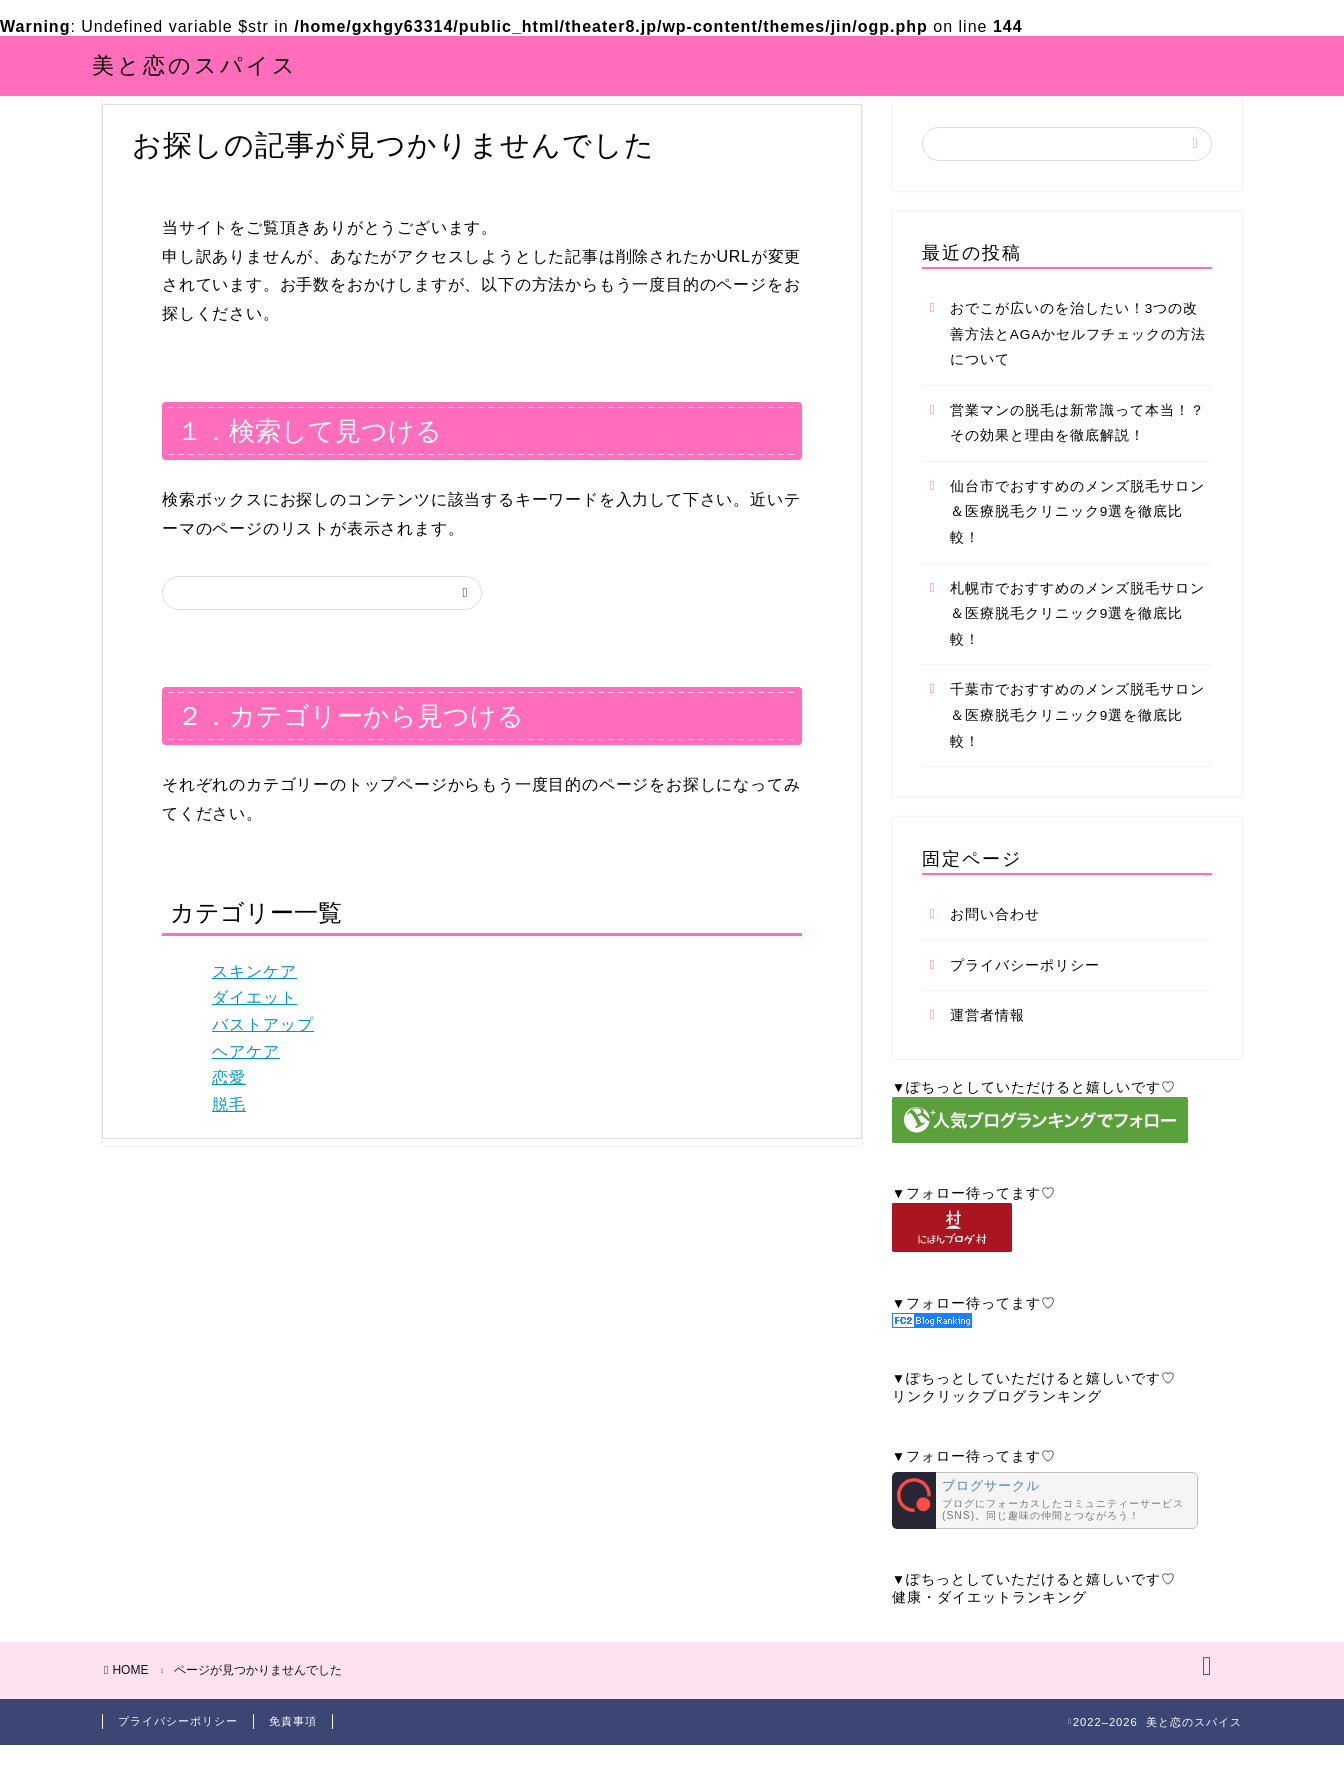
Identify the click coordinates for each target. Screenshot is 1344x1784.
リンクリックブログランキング (997, 1425)
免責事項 (293, 1760)
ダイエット (254, 1027)
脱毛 (229, 1133)
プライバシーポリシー (1025, 994)
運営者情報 (987, 1045)
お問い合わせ (995, 943)
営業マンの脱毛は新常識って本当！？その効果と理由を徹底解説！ (1077, 452)
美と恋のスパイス (195, 64)
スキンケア (254, 1000)
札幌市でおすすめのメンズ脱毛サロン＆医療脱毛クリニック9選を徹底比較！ (1077, 643)
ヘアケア (246, 1080)
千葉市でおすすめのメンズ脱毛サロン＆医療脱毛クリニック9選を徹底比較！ (1077, 745)
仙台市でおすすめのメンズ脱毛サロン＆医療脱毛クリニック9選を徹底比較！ (1077, 541)
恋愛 (229, 1106)
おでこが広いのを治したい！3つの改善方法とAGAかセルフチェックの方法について (1078, 363)
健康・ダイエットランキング (989, 1626)
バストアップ (263, 1053)
